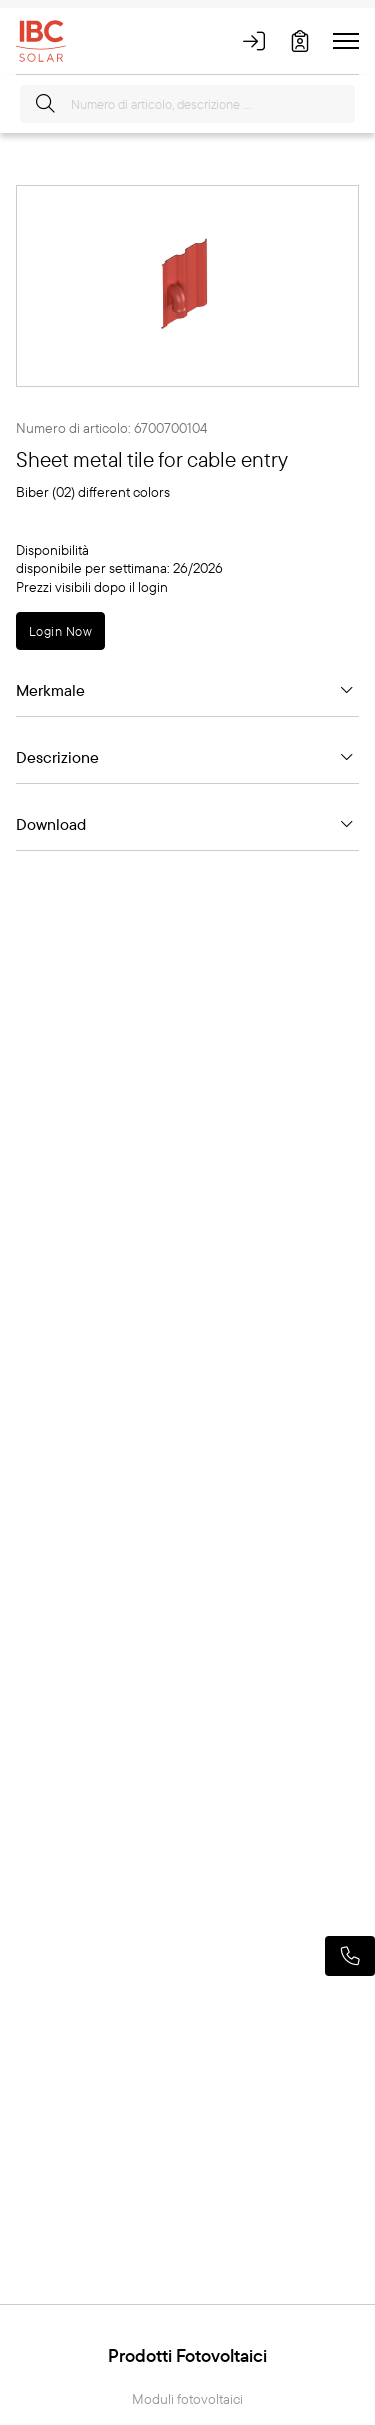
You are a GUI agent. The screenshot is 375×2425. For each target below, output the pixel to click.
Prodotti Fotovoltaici (187, 2355)
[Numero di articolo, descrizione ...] (187, 104)
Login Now (60, 631)
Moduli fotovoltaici (187, 2399)
